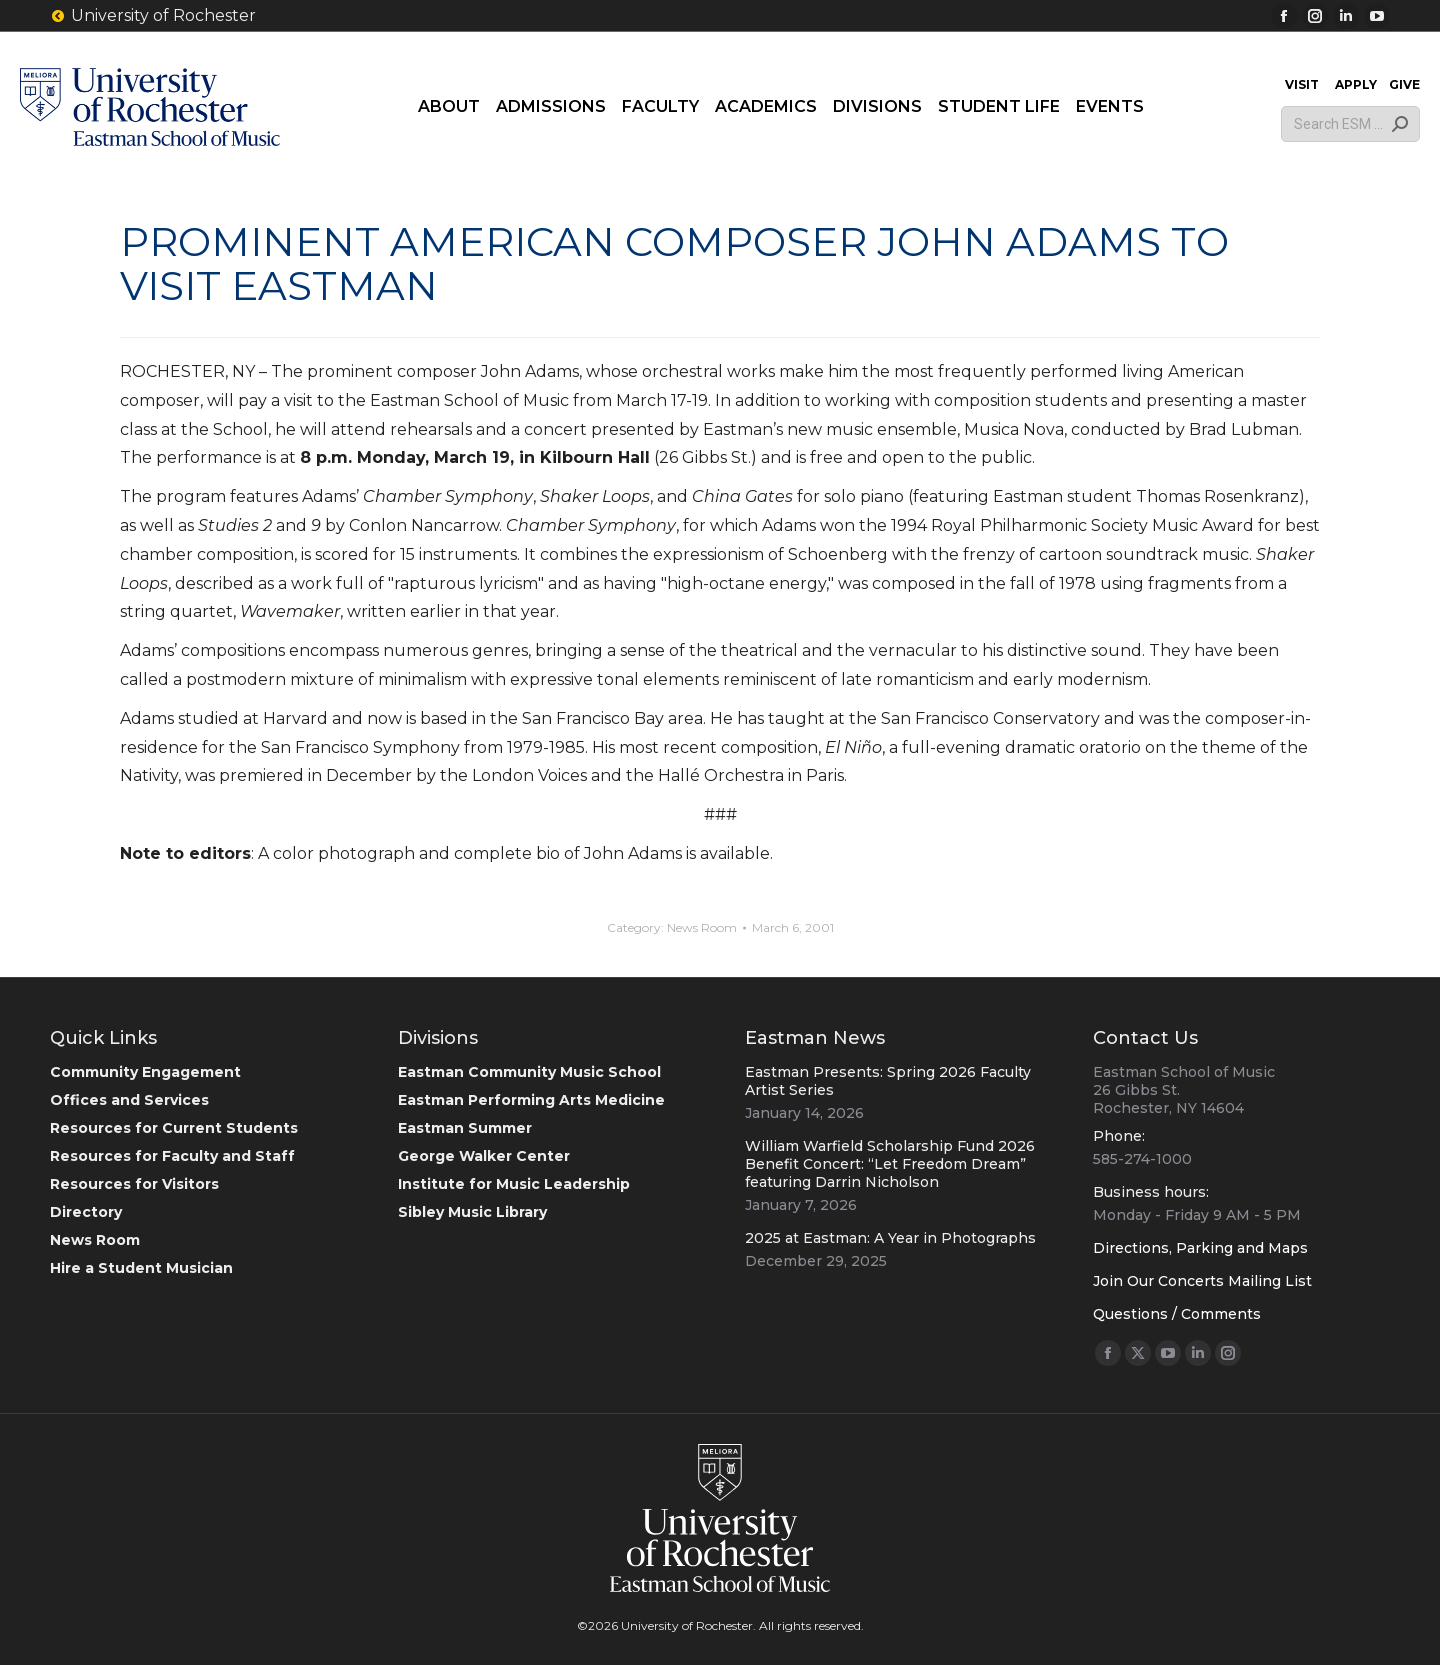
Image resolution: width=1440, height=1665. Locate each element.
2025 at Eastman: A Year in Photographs (890, 1238)
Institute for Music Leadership (514, 1184)
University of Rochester (153, 16)
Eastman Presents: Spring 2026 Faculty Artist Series (888, 1081)
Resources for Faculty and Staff (172, 1156)
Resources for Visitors (134, 1184)
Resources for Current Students (174, 1128)
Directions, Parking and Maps (1200, 1248)
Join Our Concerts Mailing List (1202, 1281)
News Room (702, 927)
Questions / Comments (1177, 1314)
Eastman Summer (465, 1128)
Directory (86, 1212)
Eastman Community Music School (529, 1072)
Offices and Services (129, 1100)
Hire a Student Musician (141, 1268)
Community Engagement (145, 1072)
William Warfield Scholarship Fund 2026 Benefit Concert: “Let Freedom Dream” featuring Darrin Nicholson (890, 1164)
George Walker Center (484, 1156)
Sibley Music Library (472, 1212)
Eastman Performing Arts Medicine (531, 1100)
